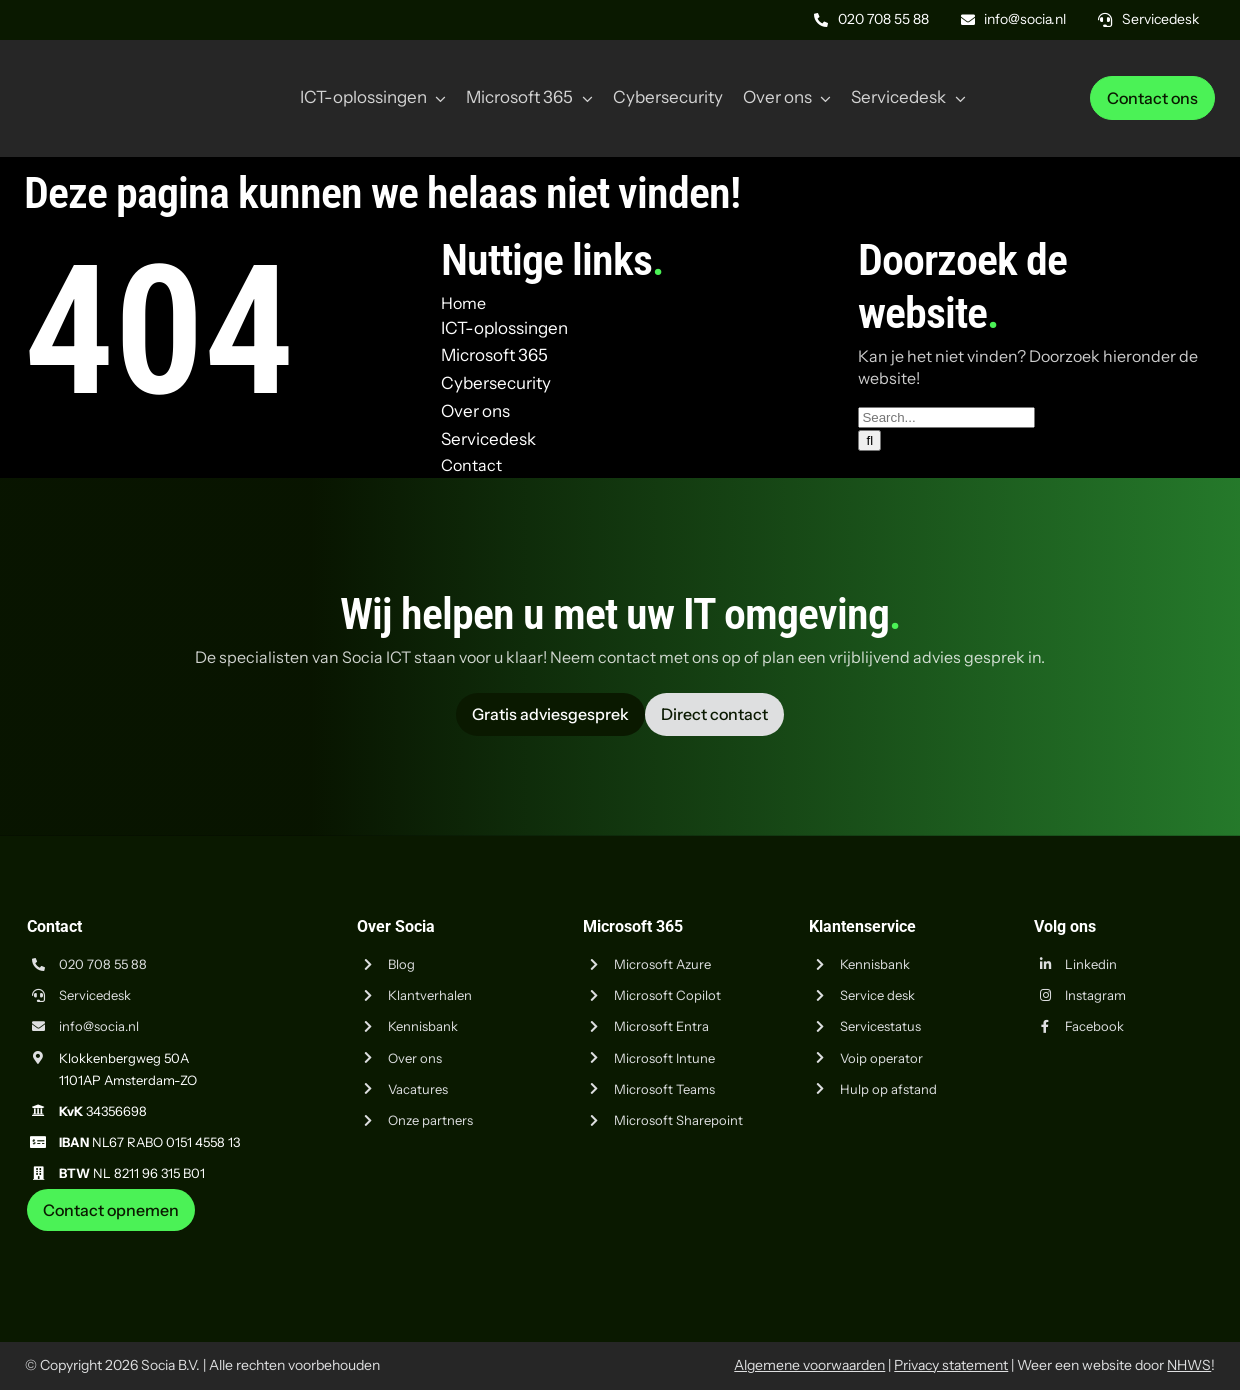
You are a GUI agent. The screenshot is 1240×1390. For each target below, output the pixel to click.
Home (463, 303)
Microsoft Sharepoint (678, 1120)
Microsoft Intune (664, 1058)
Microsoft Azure (662, 964)
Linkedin (1091, 964)
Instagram (1095, 995)
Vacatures (418, 1089)
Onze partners (430, 1120)
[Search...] (946, 417)
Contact (471, 465)
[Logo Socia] (100, 68)
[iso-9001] (1065, 1239)
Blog (401, 964)
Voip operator (881, 1058)
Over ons (415, 1058)
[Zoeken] (869, 440)
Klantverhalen (430, 995)
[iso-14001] (1165, 1239)
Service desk (877, 995)
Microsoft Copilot (667, 995)
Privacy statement (951, 1365)
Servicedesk (95, 995)
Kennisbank (423, 1026)
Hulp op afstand (888, 1089)
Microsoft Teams (664, 1089)
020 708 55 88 (103, 964)
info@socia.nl (99, 1026)
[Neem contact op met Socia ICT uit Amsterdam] (111, 1210)
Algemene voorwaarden (809, 1365)
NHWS (1189, 1365)
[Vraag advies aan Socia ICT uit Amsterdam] (550, 714)
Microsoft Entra (661, 1026)
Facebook (1094, 1026)
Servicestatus (880, 1026)
